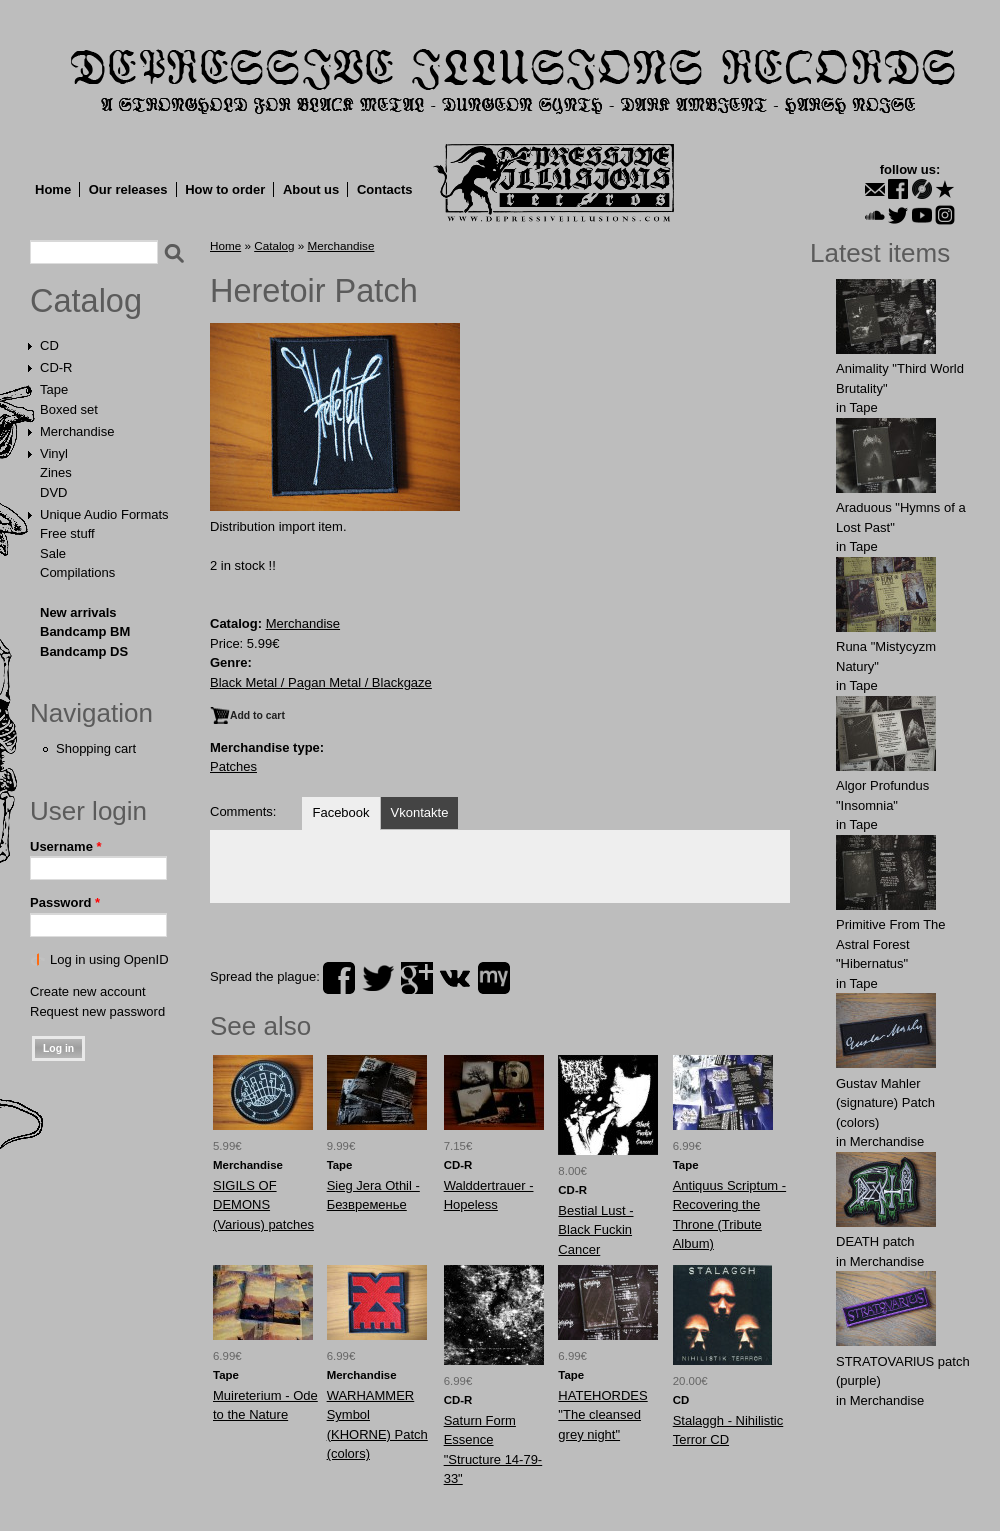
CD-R (56, 367)
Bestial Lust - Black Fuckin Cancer (595, 1230)
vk (455, 978)
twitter (378, 978)
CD (49, 345)
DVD (53, 492)
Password (65, 902)
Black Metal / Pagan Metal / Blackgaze (321, 682)
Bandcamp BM (85, 631)
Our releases (128, 189)
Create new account (88, 991)
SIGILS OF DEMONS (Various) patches (263, 1205)
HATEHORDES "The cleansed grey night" (602, 1415)
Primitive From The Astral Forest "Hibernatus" (891, 944)
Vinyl (54, 453)
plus (417, 978)
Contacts (385, 189)
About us (311, 189)
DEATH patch (875, 1241)
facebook (339, 978)
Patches (233, 766)
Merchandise (77, 431)
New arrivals (78, 612)
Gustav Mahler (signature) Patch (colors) (885, 1103)
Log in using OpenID (109, 959)
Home (53, 189)
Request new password (97, 1011)
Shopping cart (96, 748)
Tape (54, 389)
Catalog (86, 301)
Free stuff (67, 533)
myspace (494, 978)
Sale (53, 553)
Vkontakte (420, 812)
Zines (56, 472)
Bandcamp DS (84, 651)
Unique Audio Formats (104, 514)
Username (66, 846)
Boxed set (69, 409)
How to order (225, 189)
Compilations (77, 572)
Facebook (340, 812)
